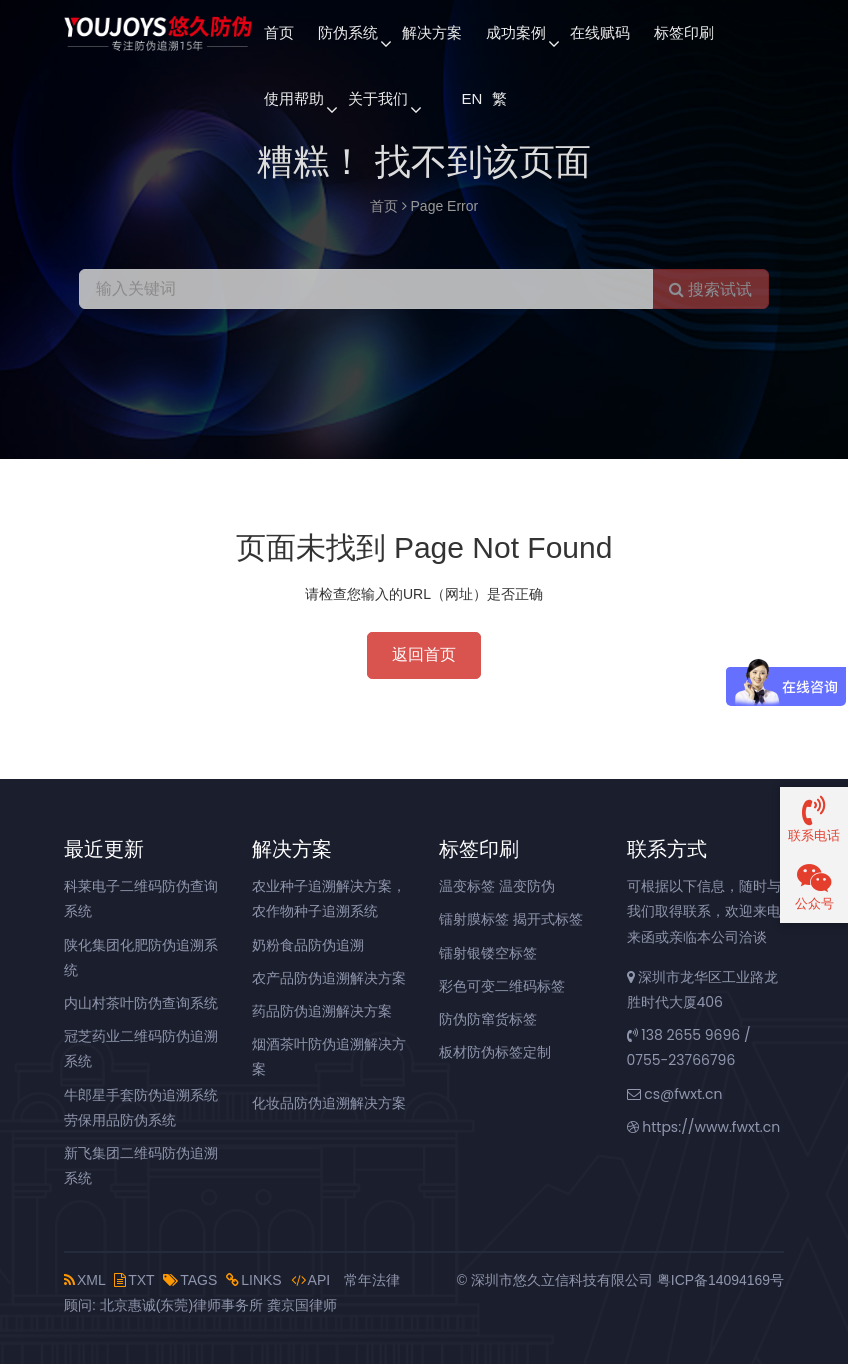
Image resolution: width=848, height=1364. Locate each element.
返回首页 (424, 654)
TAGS (190, 1280)
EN (471, 98)
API (311, 1280)
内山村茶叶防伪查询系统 (141, 1003)
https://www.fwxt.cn (704, 1127)
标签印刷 (684, 32)
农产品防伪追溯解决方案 (329, 978)
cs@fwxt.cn (675, 1094)
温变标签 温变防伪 (497, 886)
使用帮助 (294, 98)
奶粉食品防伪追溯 (308, 945)
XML (84, 1280)
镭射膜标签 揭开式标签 (511, 919)
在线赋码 (600, 32)
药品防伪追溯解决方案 (322, 1011)
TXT (134, 1280)
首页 (279, 32)
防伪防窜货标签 (488, 1019)
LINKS (253, 1280)
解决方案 (432, 32)
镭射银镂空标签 (488, 953)
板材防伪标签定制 (495, 1052)
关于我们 (378, 98)
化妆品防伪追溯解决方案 (329, 1103)
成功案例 (516, 32)
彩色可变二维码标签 (502, 986)
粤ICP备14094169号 (720, 1280)
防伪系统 (348, 32)
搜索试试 (710, 289)
